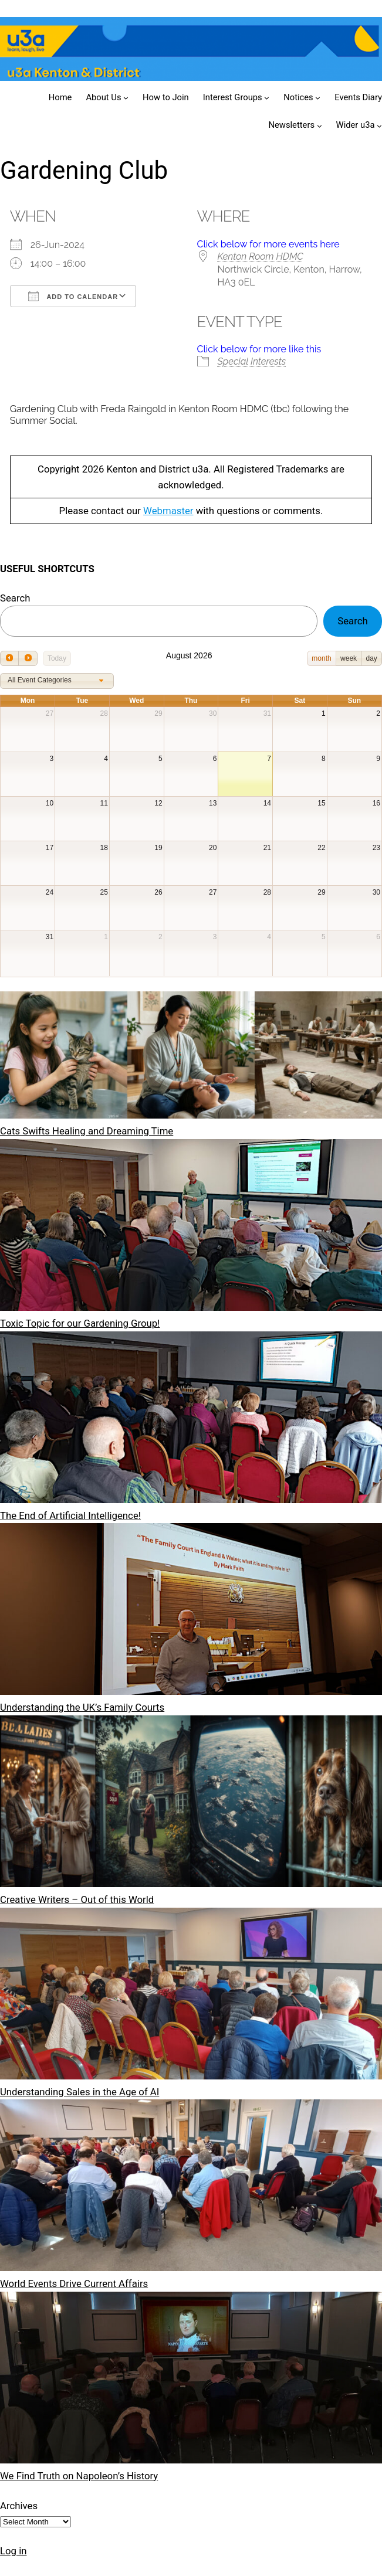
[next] (27, 658)
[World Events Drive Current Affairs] (191, 2187)
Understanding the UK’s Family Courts (82, 1707)
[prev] (9, 658)
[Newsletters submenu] (319, 125)
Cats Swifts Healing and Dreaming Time (86, 1131)
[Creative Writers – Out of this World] (191, 1803)
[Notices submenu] (317, 97)
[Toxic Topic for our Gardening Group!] (191, 1227)
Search (15, 598)
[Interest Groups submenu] (266, 97)
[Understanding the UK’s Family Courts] (191, 1611)
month (321, 658)
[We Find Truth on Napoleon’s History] (191, 2380)
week (348, 658)
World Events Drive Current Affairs (74, 2283)
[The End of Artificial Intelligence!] (191, 1419)
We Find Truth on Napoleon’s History (79, 2476)
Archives (19, 2506)
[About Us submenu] (126, 97)
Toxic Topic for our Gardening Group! (80, 1323)
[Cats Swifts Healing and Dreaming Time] (191, 1057)
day (371, 658)
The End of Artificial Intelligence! (70, 1515)
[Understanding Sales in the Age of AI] (191, 1996)
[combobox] (57, 681)
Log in (13, 2551)
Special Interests (252, 361)
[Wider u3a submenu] (379, 125)
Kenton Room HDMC (260, 256)
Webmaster (168, 510)
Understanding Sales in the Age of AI (79, 2092)
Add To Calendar (73, 296)
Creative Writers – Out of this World (77, 1899)
